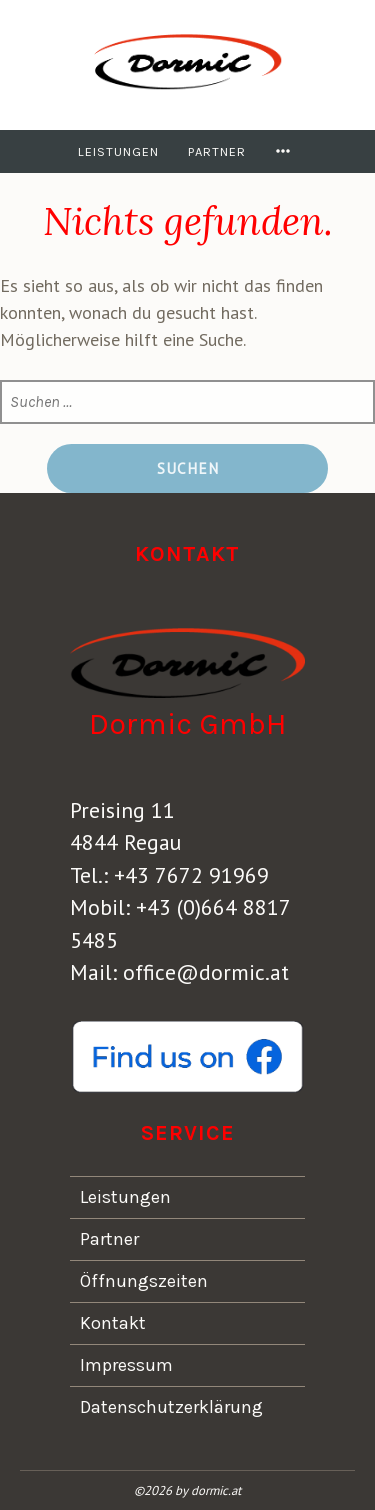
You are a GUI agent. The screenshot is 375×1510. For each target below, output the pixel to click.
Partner (217, 151)
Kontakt (113, 1323)
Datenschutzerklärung (171, 1407)
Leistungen (118, 151)
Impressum (126, 1365)
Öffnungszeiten (144, 1281)
